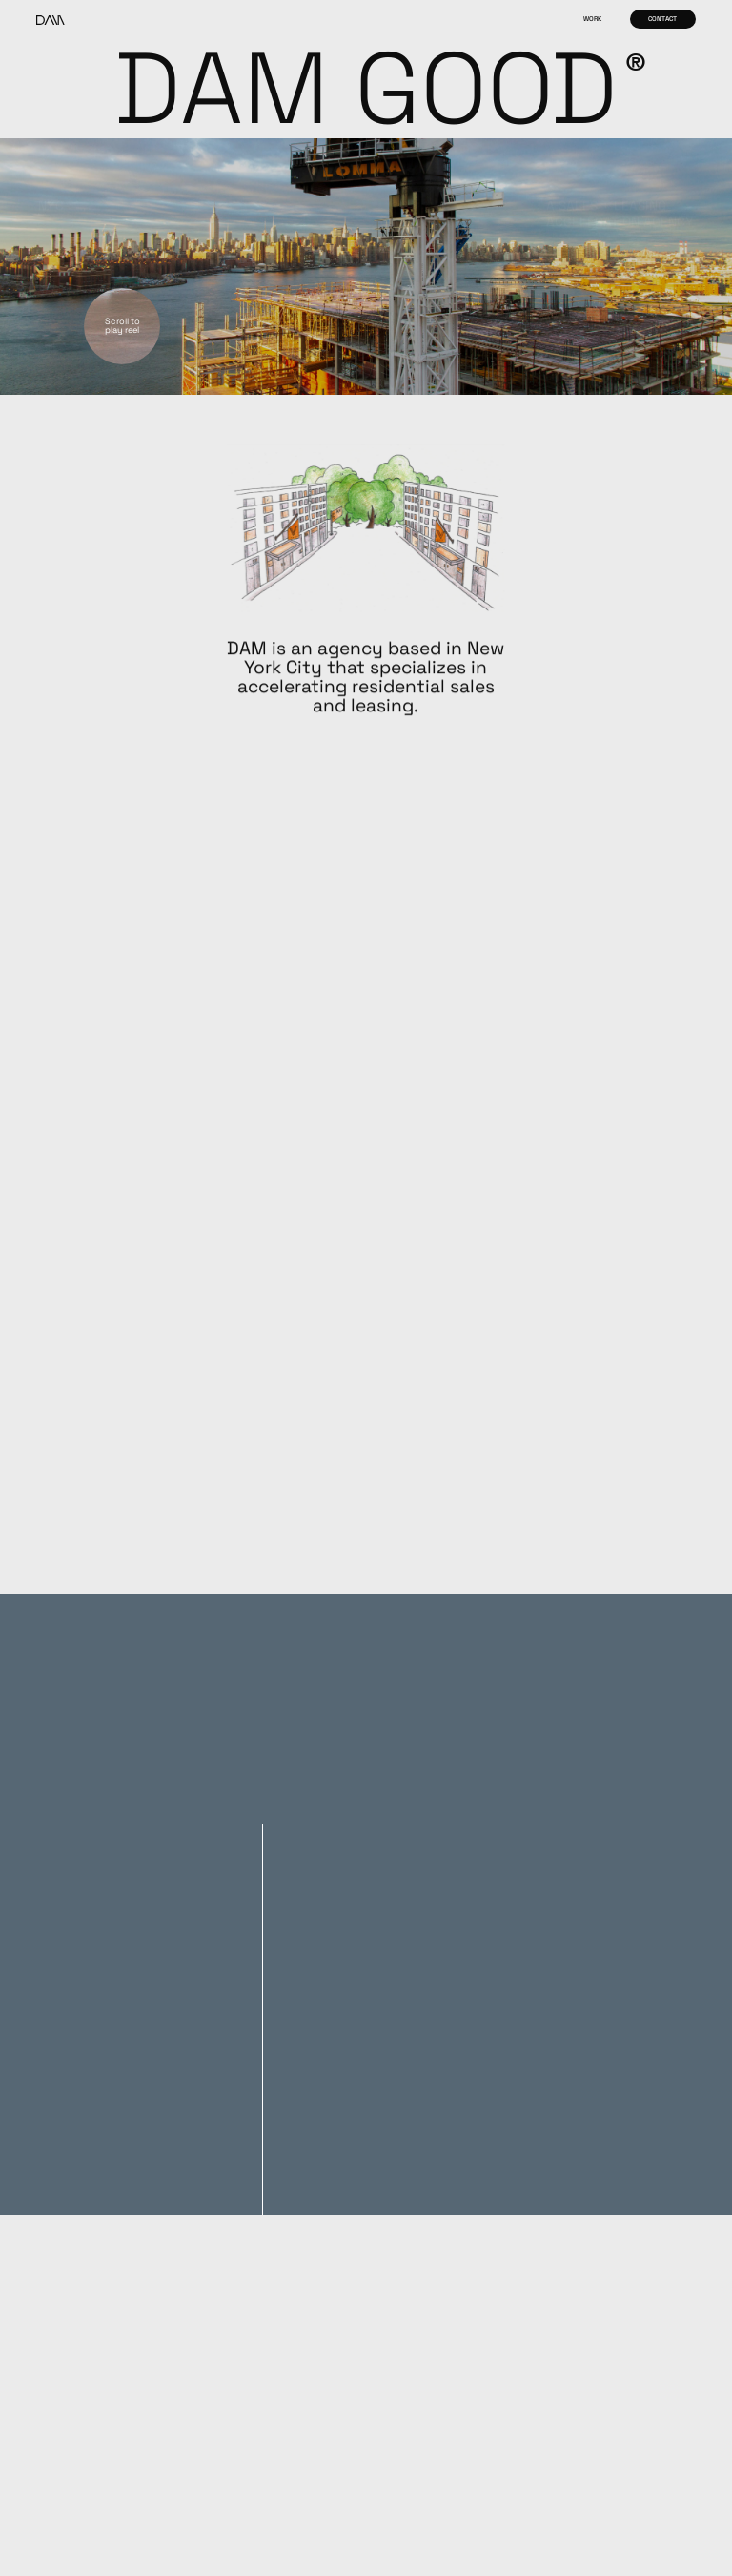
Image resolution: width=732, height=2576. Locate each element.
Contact (662, 18)
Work (592, 18)
